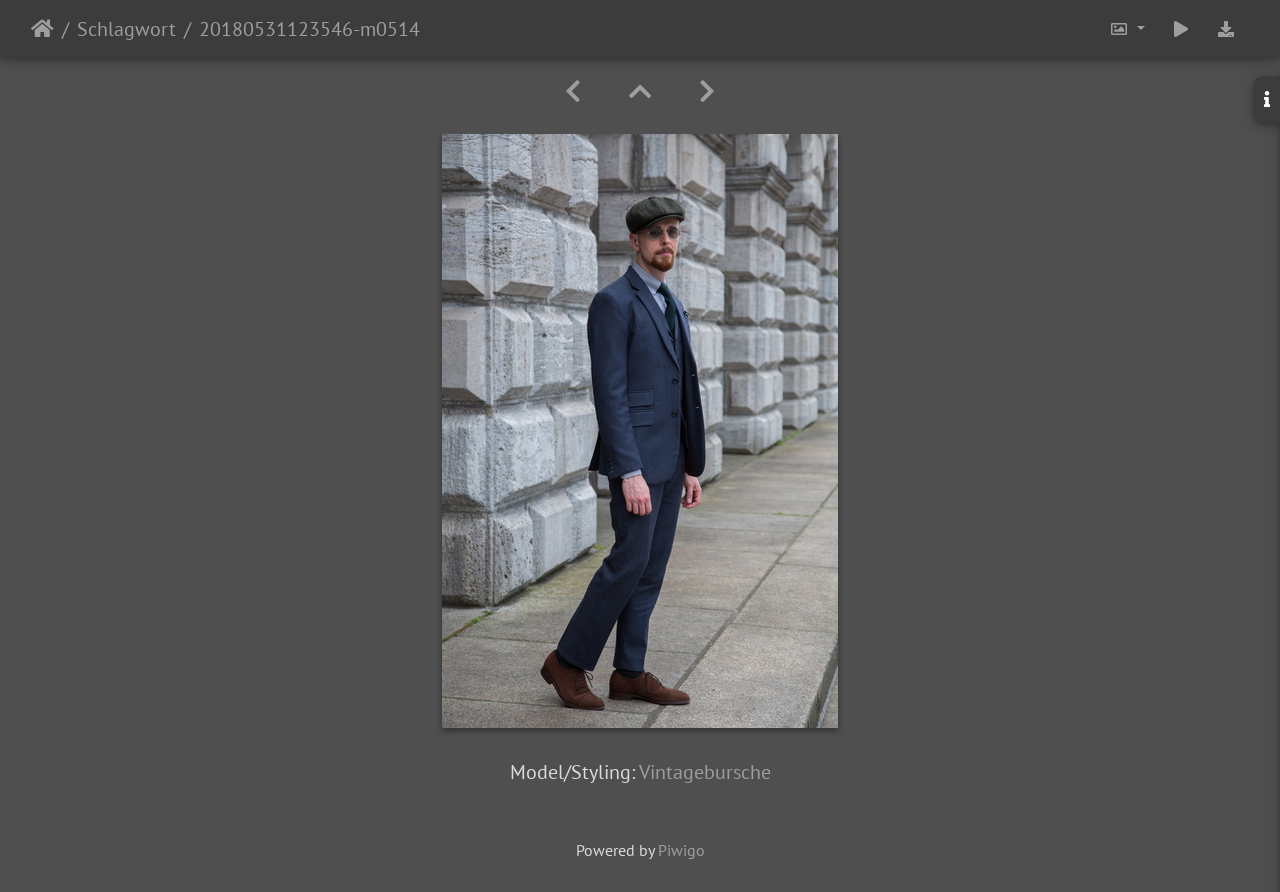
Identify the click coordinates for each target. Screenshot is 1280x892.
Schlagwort (126, 29)
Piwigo (681, 850)
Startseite (42, 29)
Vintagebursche (705, 772)
